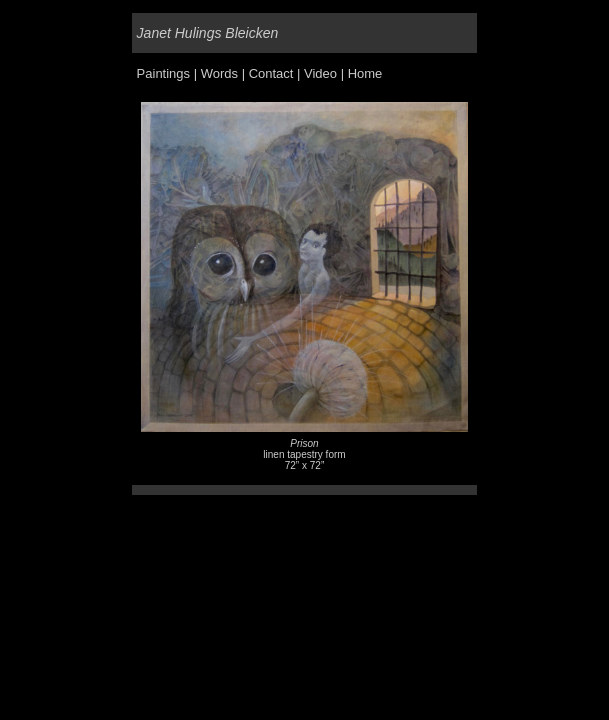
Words (219, 73)
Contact (271, 73)
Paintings (163, 73)
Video (320, 73)
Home (365, 73)
